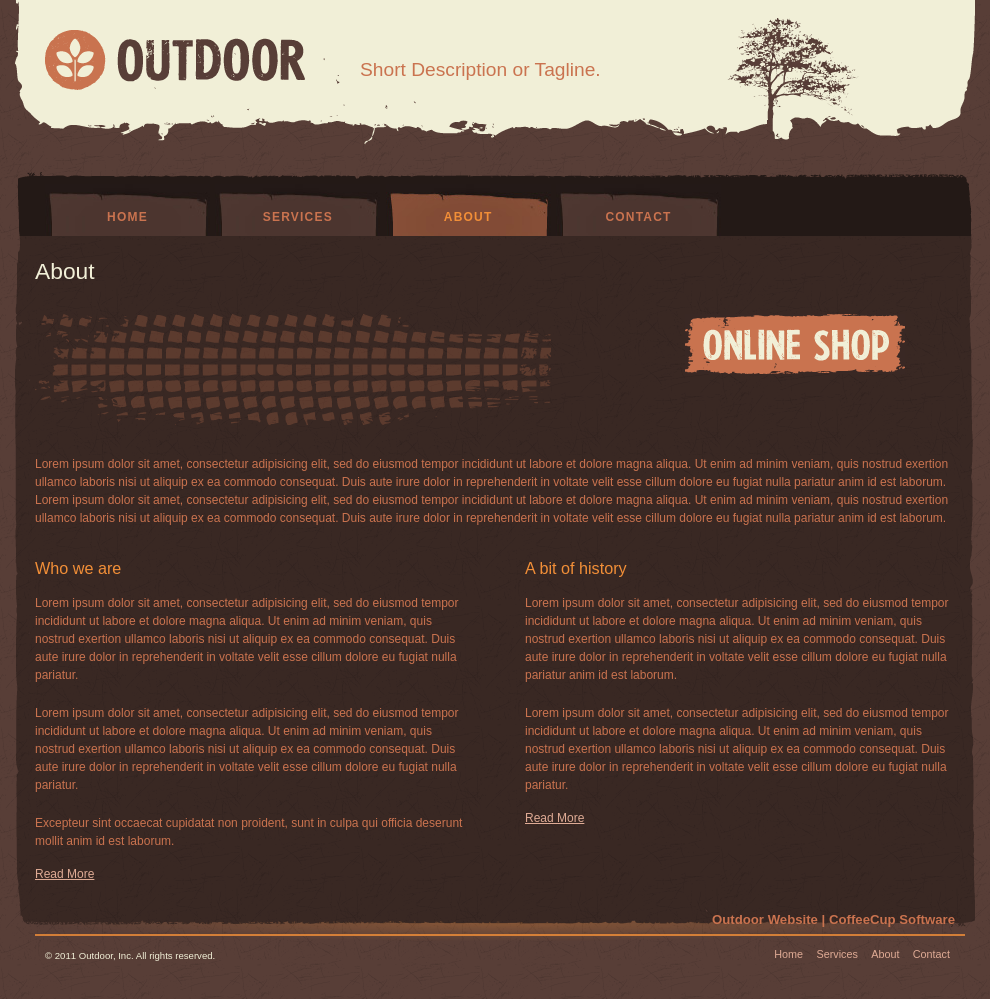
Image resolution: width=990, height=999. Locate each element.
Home (127, 217)
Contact (638, 217)
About (468, 217)
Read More (64, 874)
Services (298, 217)
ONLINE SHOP (795, 344)
